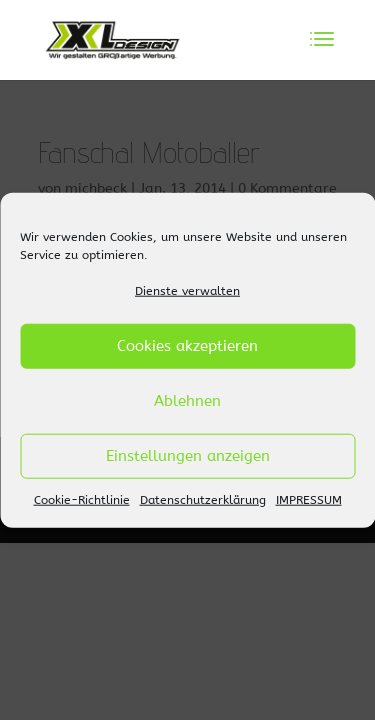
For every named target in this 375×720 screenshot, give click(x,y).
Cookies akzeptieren (187, 346)
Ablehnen (187, 401)
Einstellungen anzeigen (188, 456)
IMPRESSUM (309, 500)
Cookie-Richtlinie (82, 500)
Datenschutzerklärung (203, 500)
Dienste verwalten (187, 291)
